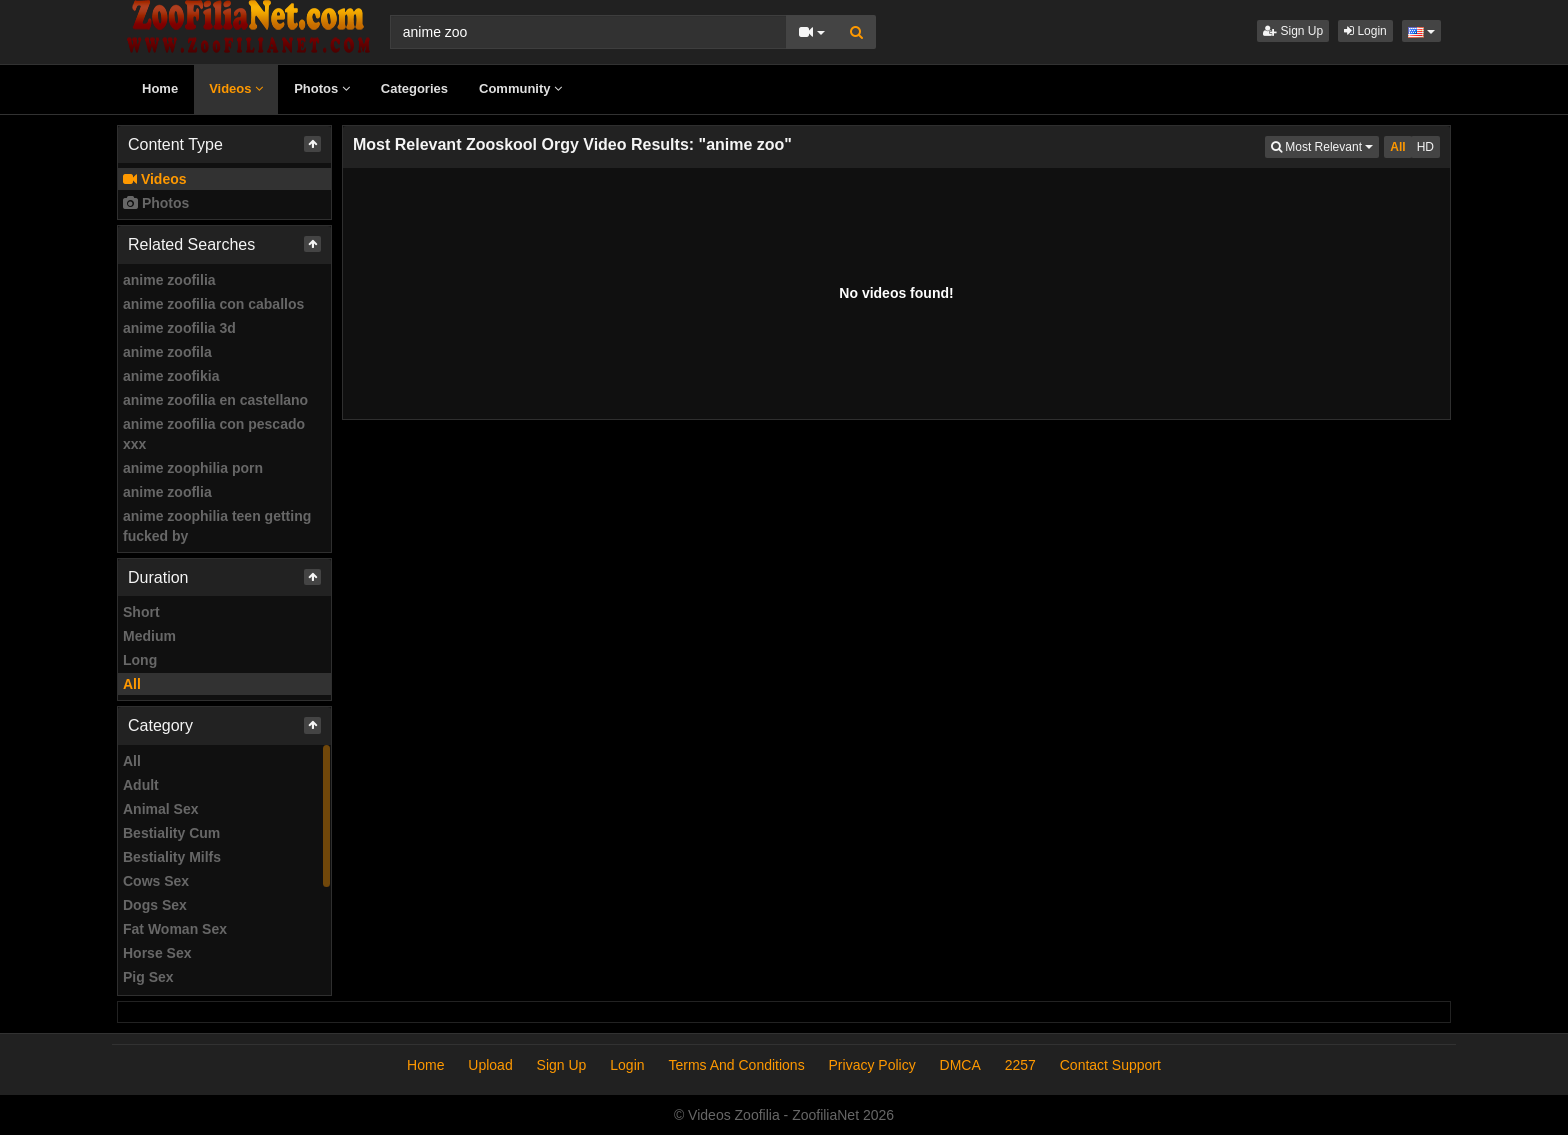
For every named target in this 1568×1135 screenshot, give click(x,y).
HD (1425, 147)
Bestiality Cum (171, 833)
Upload (490, 1065)
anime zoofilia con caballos (213, 304)
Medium (149, 636)
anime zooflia (167, 492)
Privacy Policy (872, 1065)
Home (160, 88)
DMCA (960, 1065)
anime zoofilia (169, 280)
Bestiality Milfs (172, 857)
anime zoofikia (171, 376)
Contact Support (1110, 1065)
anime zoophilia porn (193, 468)
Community (520, 88)
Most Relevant (1325, 145)
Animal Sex (160, 809)
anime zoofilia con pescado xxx (214, 434)
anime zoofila (167, 352)
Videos (236, 88)
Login (1365, 31)
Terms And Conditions (736, 1065)
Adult (141, 785)
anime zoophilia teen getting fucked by (217, 526)
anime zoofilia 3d (179, 328)
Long (140, 660)
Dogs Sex (155, 905)
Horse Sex (157, 953)
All (132, 684)
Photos (322, 88)
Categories (414, 88)
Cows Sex (156, 881)
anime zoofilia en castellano (215, 400)
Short (141, 612)
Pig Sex (148, 977)
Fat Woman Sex (175, 929)
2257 (1020, 1065)
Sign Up (1293, 31)
